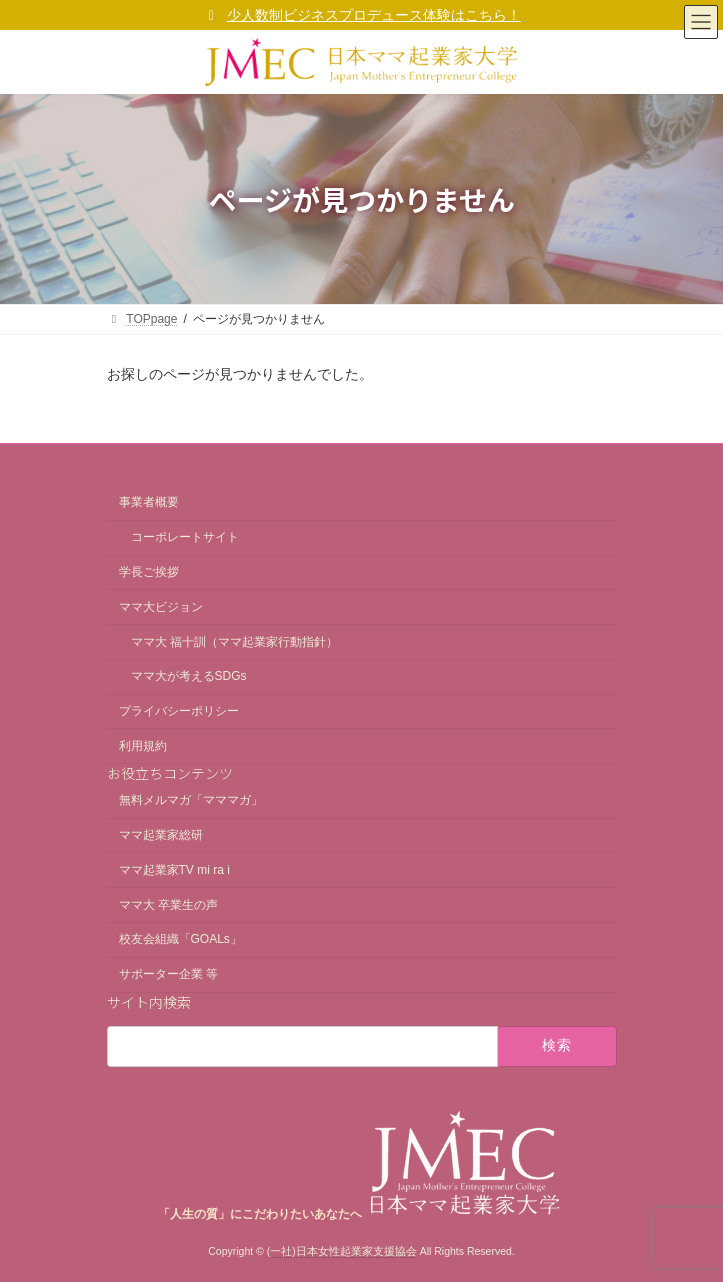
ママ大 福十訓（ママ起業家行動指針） (234, 642)
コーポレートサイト (185, 537)
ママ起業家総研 (161, 835)
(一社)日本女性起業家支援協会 (342, 1251)
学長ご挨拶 (149, 572)
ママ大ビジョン (161, 607)
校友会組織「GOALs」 (180, 940)
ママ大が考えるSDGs (189, 676)
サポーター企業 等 (168, 974)
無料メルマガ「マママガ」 (191, 800)
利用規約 (143, 746)
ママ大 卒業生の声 (168, 905)
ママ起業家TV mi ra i (174, 870)
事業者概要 (149, 503)
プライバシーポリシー (179, 711)
